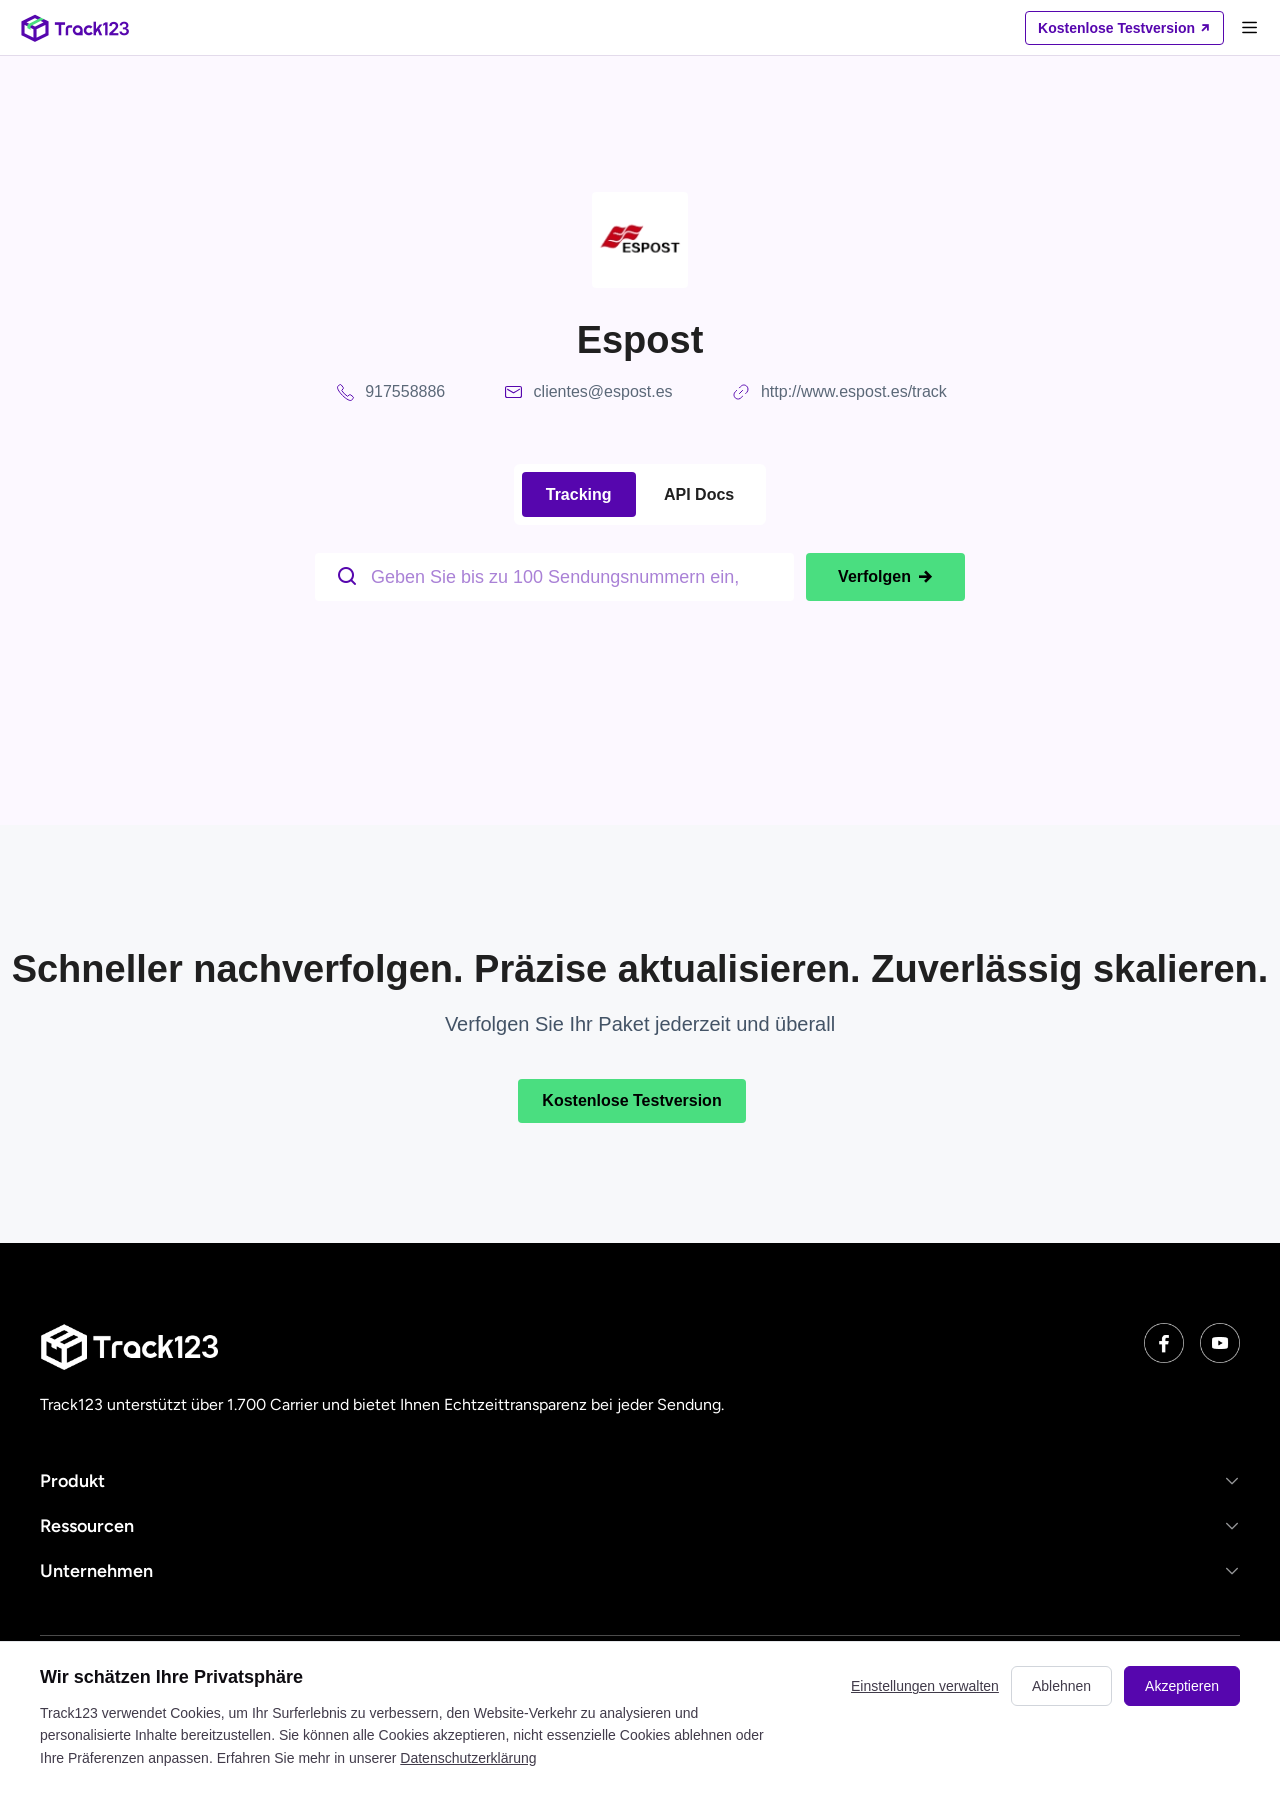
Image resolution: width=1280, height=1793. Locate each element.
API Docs (699, 494)
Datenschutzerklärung (468, 1758)
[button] (640, 1480)
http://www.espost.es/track (854, 391)
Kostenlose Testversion (631, 1100)
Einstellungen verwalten (925, 1686)
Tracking (579, 494)
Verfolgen (885, 577)
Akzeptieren (1182, 1686)
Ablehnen (1061, 1686)
